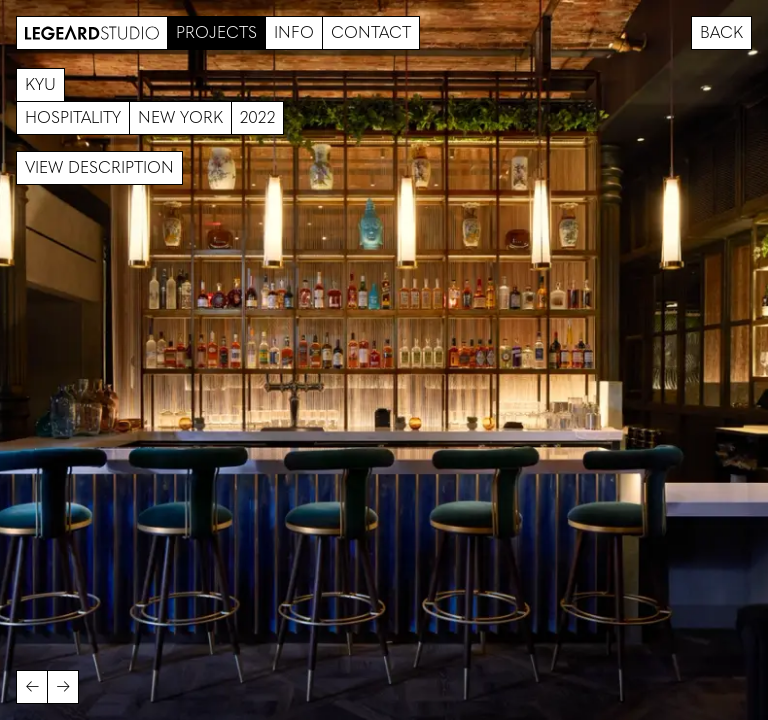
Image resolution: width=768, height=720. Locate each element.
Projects (216, 32)
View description (99, 167)
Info (294, 32)
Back (721, 32)
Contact (371, 32)
